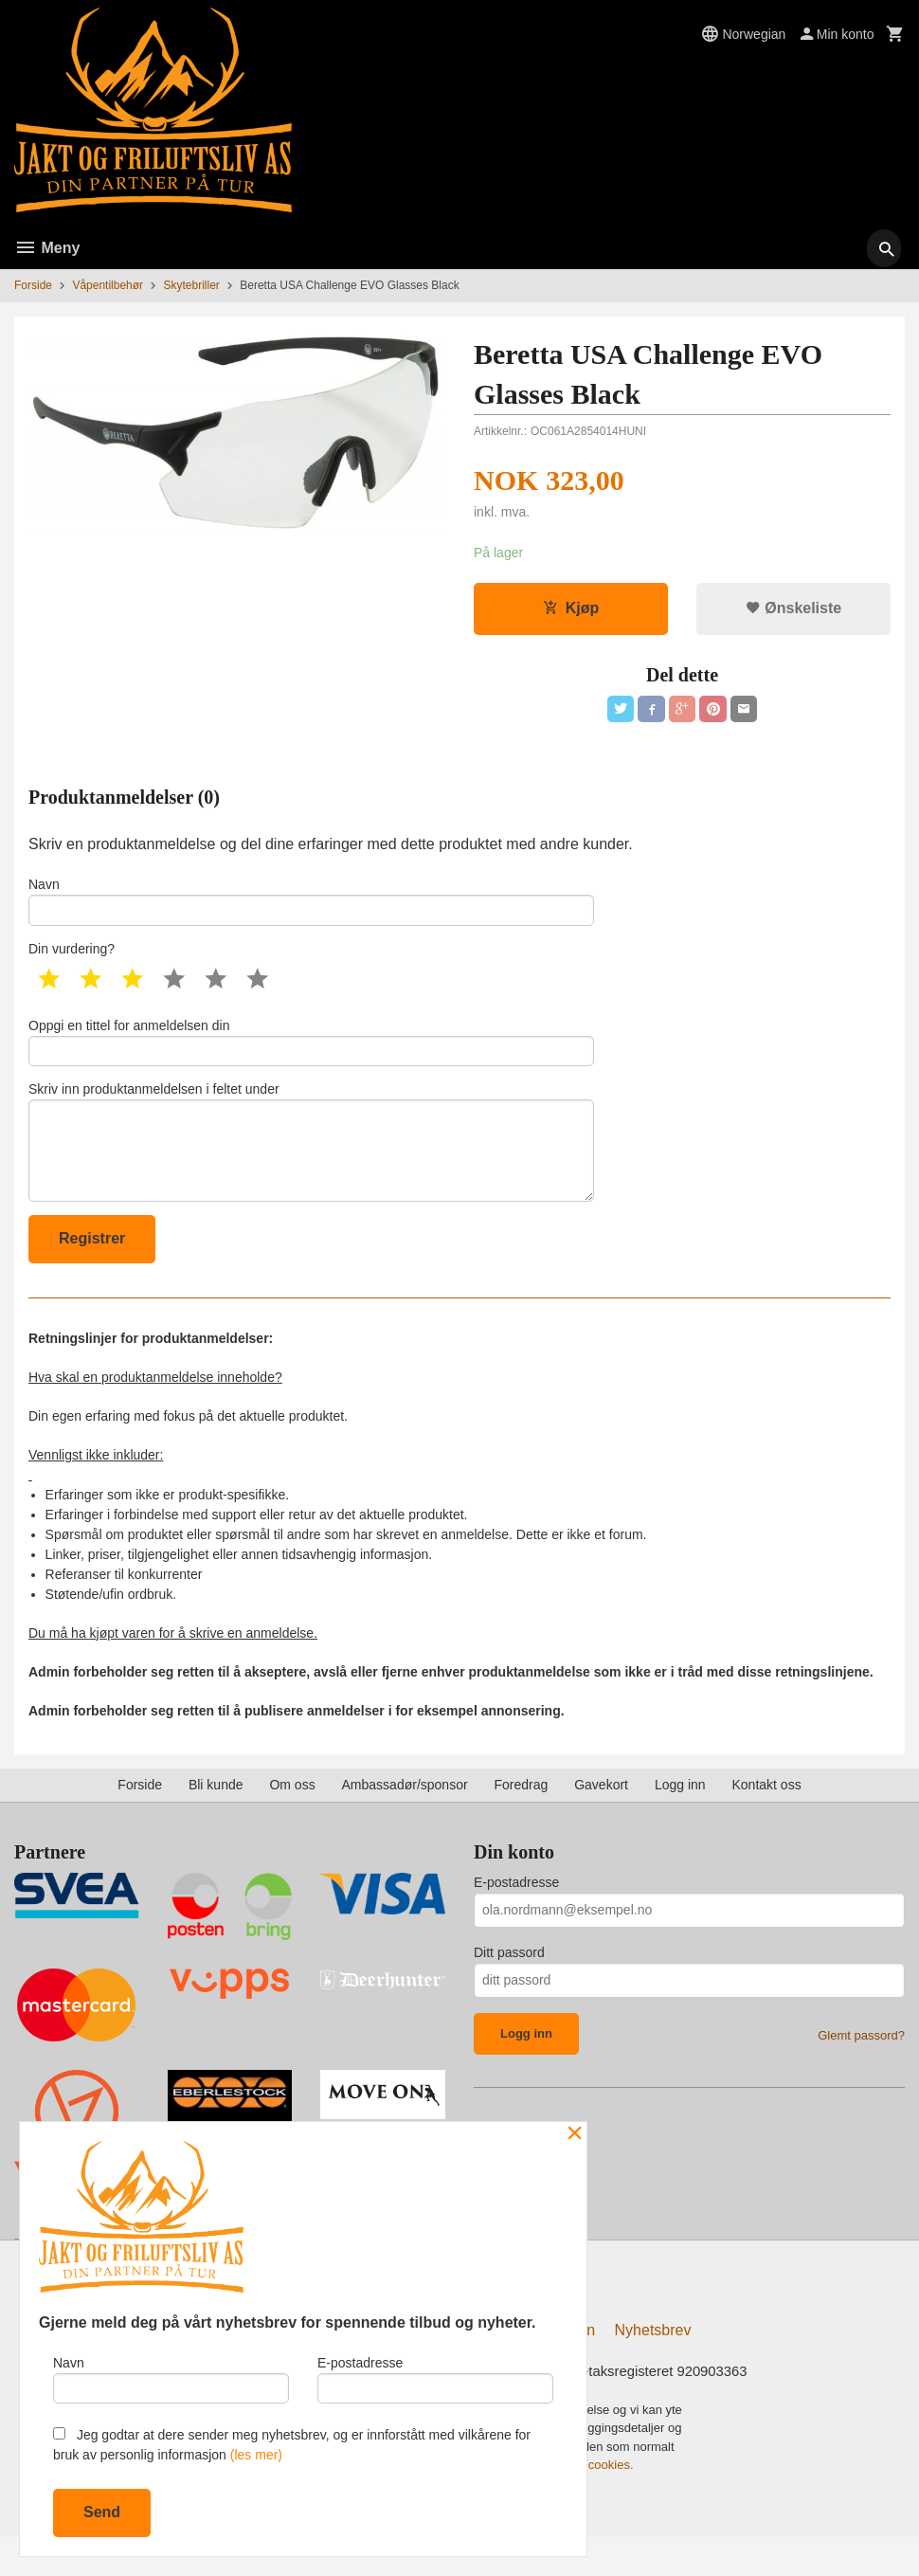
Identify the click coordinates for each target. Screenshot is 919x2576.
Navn (311, 908)
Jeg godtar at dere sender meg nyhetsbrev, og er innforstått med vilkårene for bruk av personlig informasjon (292, 2444)
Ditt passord (509, 1986)
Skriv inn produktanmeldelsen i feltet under (311, 1166)
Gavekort (601, 1818)
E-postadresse (516, 1916)
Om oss (292, 1818)
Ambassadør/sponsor (405, 1818)
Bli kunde (216, 1818)
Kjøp (571, 610)
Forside (33, 285)
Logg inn (680, 1818)
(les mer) (256, 2454)
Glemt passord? (861, 2069)
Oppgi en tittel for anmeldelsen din (311, 1055)
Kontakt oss (767, 1818)
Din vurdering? (71, 960)
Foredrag (521, 1818)
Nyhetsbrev (653, 2368)
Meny (47, 248)
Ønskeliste (793, 610)
